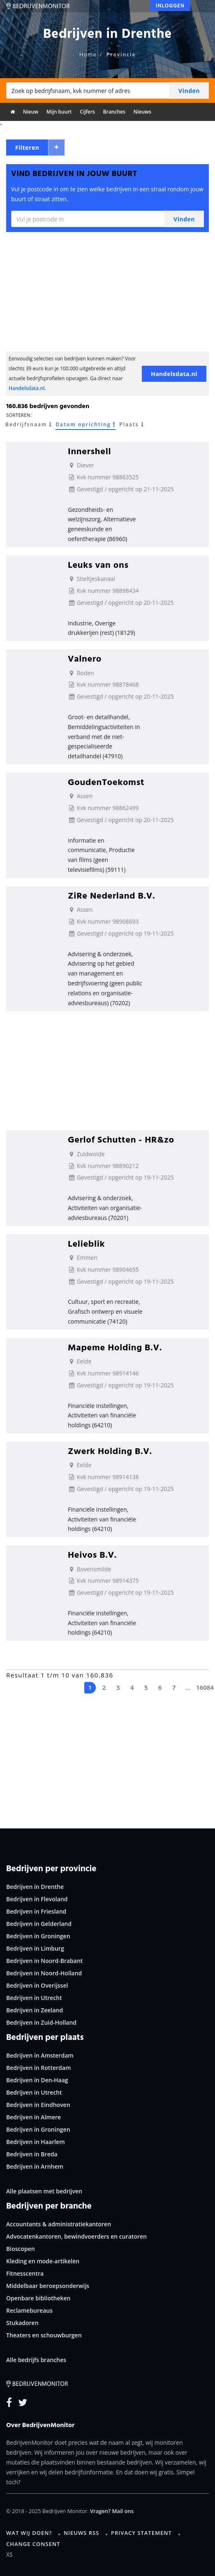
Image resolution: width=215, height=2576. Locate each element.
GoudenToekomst (106, 781)
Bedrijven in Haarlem (35, 2142)
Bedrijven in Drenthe (35, 1887)
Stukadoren (22, 2323)
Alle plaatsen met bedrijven (44, 2191)
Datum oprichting (85, 424)
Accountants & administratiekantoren (58, 2224)
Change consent (33, 2544)
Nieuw (30, 111)
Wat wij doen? (29, 2533)
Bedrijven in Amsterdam (40, 2055)
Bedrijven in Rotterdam (38, 2068)
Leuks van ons (98, 564)
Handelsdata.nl (27, 388)
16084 (202, 1687)
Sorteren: (19, 415)
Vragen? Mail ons (112, 2511)
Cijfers (87, 111)
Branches (114, 111)
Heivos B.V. (92, 1554)
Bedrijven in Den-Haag (37, 2080)
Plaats (131, 424)
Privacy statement (141, 2533)
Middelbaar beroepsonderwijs (47, 2286)
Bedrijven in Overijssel (37, 1985)
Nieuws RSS (81, 2533)
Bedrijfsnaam (28, 424)
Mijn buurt (59, 111)
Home (88, 54)
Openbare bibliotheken (38, 2298)
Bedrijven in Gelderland (39, 1924)
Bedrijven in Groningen (38, 1936)
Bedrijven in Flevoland (36, 1899)
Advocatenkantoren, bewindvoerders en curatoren (76, 2236)
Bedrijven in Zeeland (34, 2010)
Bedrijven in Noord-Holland (44, 1973)
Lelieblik (86, 1243)
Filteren (27, 147)
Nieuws (142, 111)
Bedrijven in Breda (32, 2154)
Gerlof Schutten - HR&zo (121, 1139)
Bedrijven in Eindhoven (38, 2105)
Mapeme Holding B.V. (115, 1347)
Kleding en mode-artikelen (42, 2261)
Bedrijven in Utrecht (34, 1998)
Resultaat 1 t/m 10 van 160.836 (59, 1675)
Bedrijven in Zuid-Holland (41, 2022)
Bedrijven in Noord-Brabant (44, 1961)
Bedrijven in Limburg (35, 1948)
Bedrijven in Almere (33, 2117)
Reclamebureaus (29, 2310)
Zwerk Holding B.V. (110, 1450)
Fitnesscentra (25, 2273)
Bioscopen (20, 2249)
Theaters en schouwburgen (44, 2335)
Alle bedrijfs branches (36, 2360)
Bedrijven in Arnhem (34, 2166)
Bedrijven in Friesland (36, 1911)
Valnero (85, 658)
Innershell (89, 451)
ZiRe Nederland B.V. (111, 895)
